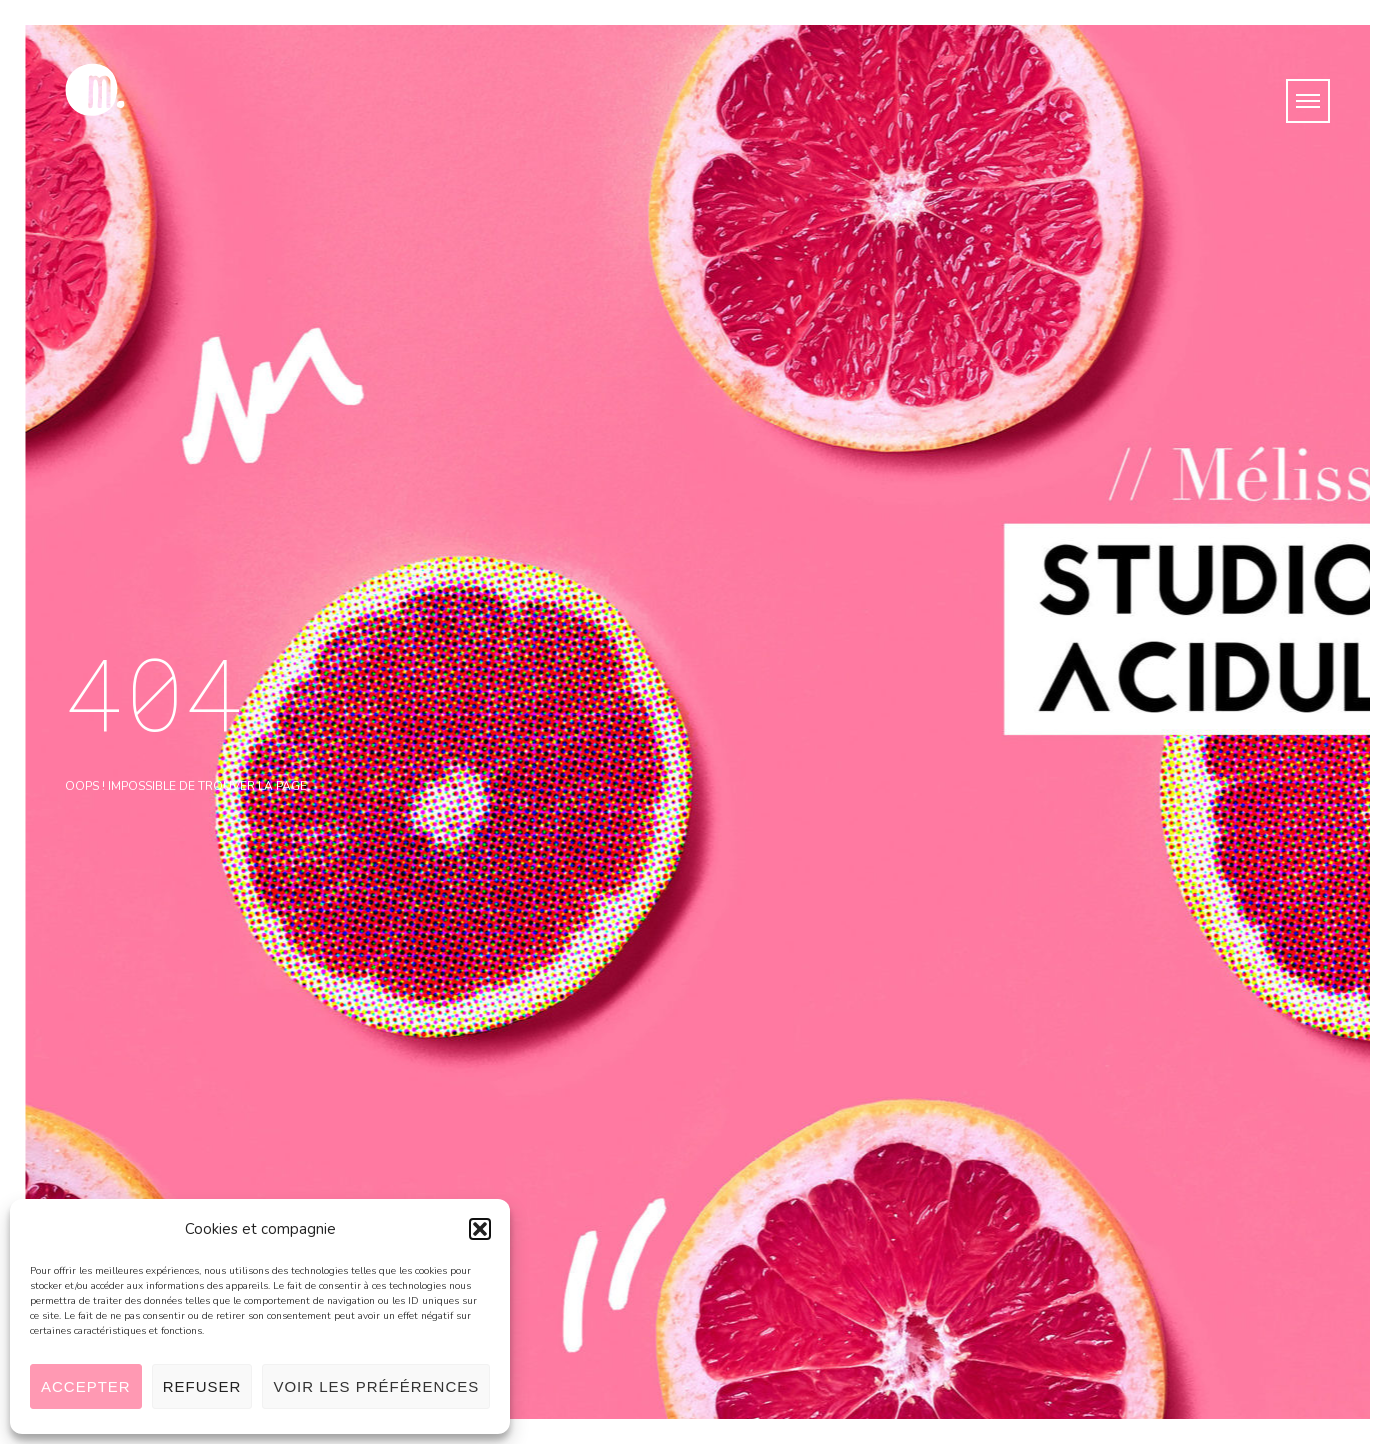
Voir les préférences (376, 1386)
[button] (480, 1229)
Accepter (86, 1386)
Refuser (202, 1386)
